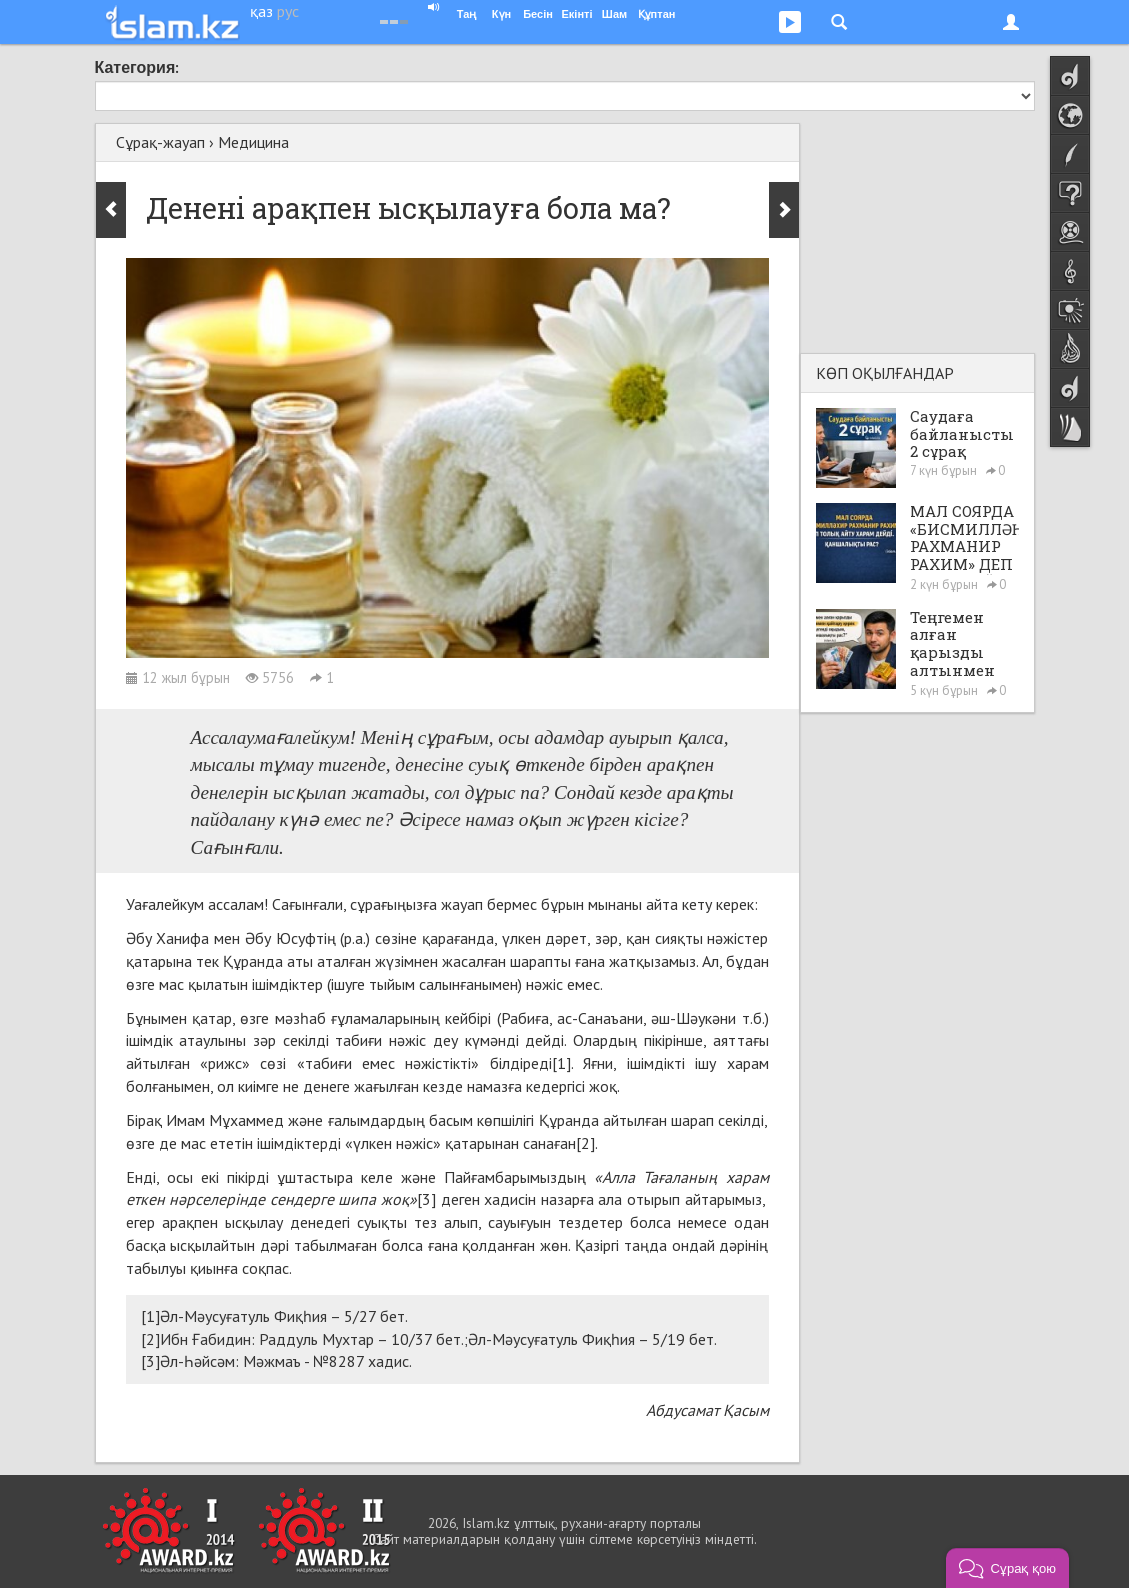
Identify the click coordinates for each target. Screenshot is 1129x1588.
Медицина (253, 142)
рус (288, 11)
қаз (261, 11)
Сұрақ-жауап (160, 142)
